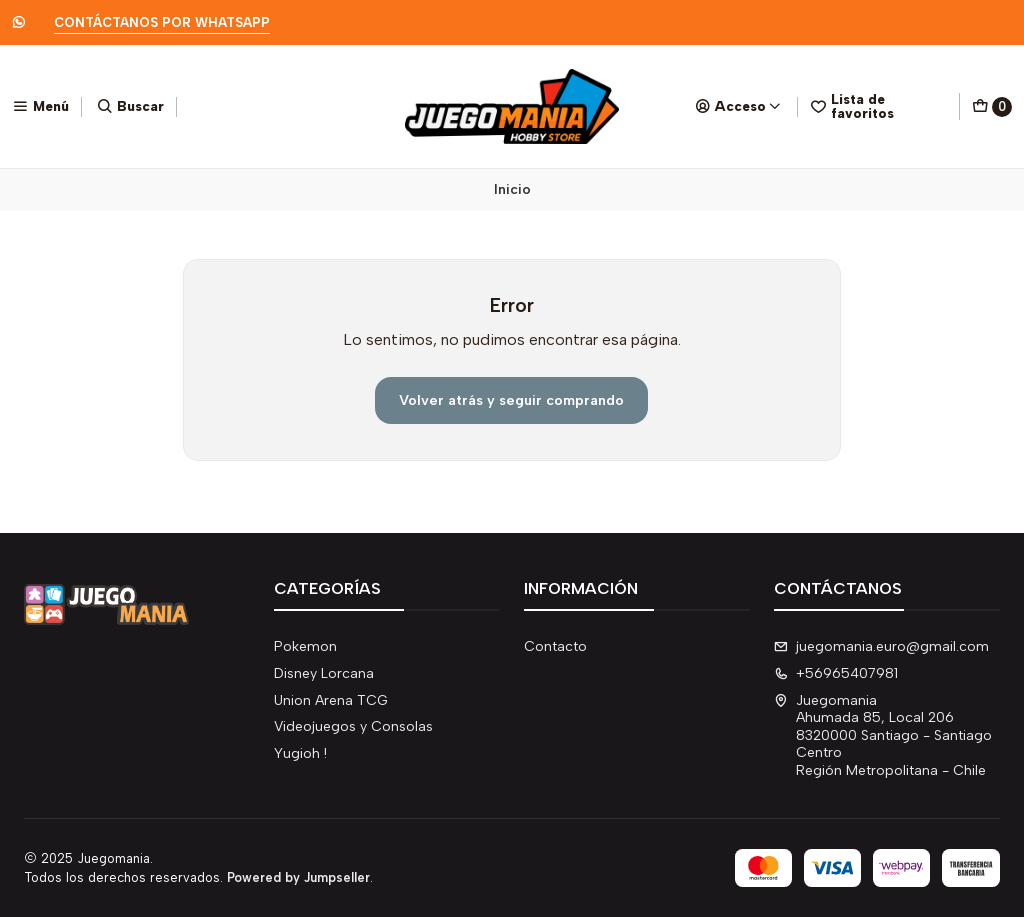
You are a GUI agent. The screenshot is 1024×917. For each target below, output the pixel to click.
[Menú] (40, 106)
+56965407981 (836, 673)
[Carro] (992, 107)
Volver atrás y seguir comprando (511, 400)
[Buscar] (130, 106)
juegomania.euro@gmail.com (881, 646)
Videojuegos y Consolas (353, 726)
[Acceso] (738, 106)
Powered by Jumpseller (298, 877)
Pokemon (305, 646)
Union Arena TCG (331, 700)
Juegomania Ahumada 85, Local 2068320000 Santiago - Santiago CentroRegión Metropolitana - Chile (883, 735)
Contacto (555, 646)
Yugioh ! (300, 753)
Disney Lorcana (324, 673)
